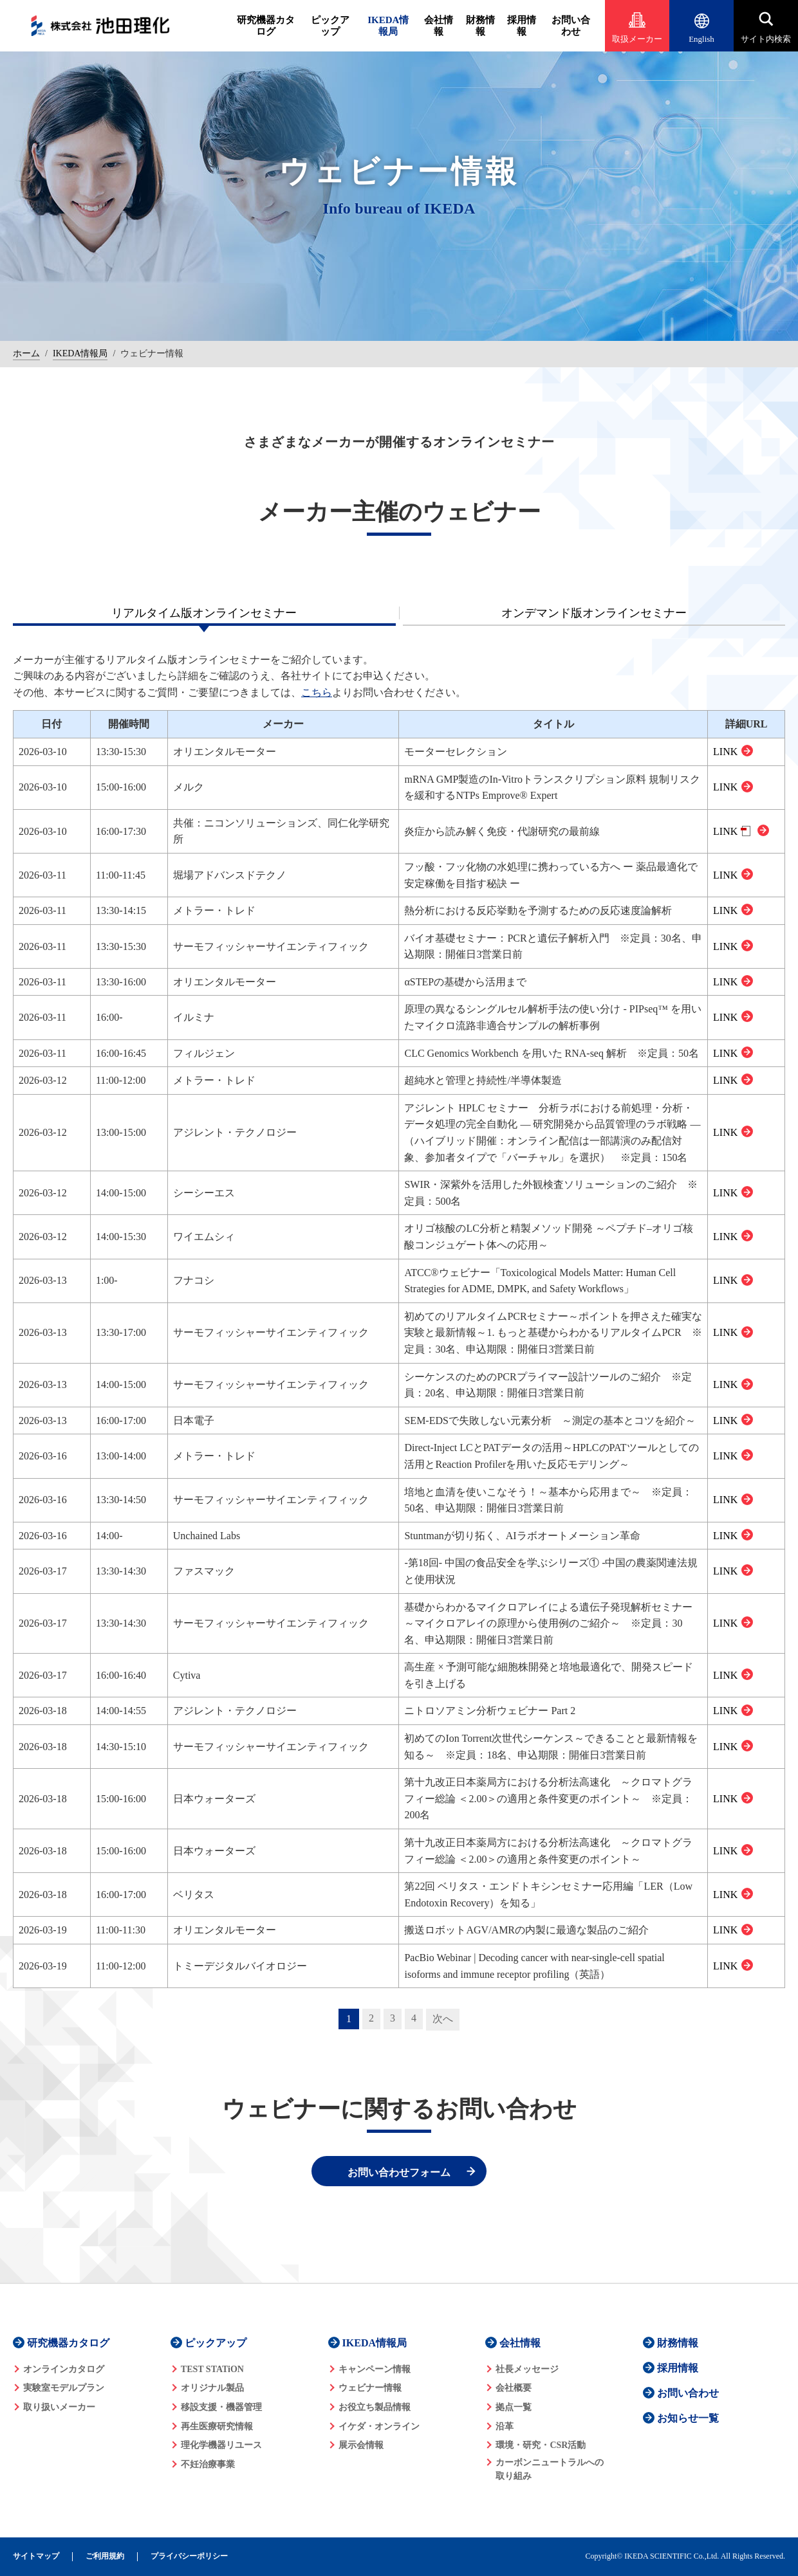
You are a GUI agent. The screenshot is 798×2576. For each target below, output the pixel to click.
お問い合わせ (571, 26)
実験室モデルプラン (63, 2388)
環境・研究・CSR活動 (541, 2445)
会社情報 (438, 26)
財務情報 (480, 26)
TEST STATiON (212, 2369)
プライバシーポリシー (189, 2556)
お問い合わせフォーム (399, 2172)
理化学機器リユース (221, 2445)
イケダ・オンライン (379, 2426)
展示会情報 (361, 2445)
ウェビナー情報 (370, 2388)
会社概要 (514, 2388)
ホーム (26, 353)
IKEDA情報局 (388, 26)
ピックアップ (330, 26)
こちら (316, 692)
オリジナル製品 (212, 2388)
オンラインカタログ (63, 2369)
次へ (442, 2018)
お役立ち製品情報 (375, 2407)
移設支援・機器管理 (221, 2407)
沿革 (505, 2426)
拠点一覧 (514, 2407)
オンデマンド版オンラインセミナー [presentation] (594, 613)
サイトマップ (36, 2556)
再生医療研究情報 (217, 2426)
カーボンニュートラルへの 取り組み (550, 2469)
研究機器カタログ (266, 26)
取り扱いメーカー (59, 2407)
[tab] (204, 613)
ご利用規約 (105, 2556)
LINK (725, 751)
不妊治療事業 (208, 2464)
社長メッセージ (527, 2369)
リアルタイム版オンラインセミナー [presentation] (204, 613)
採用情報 (521, 26)
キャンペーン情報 (375, 2369)
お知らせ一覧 (688, 2418)
